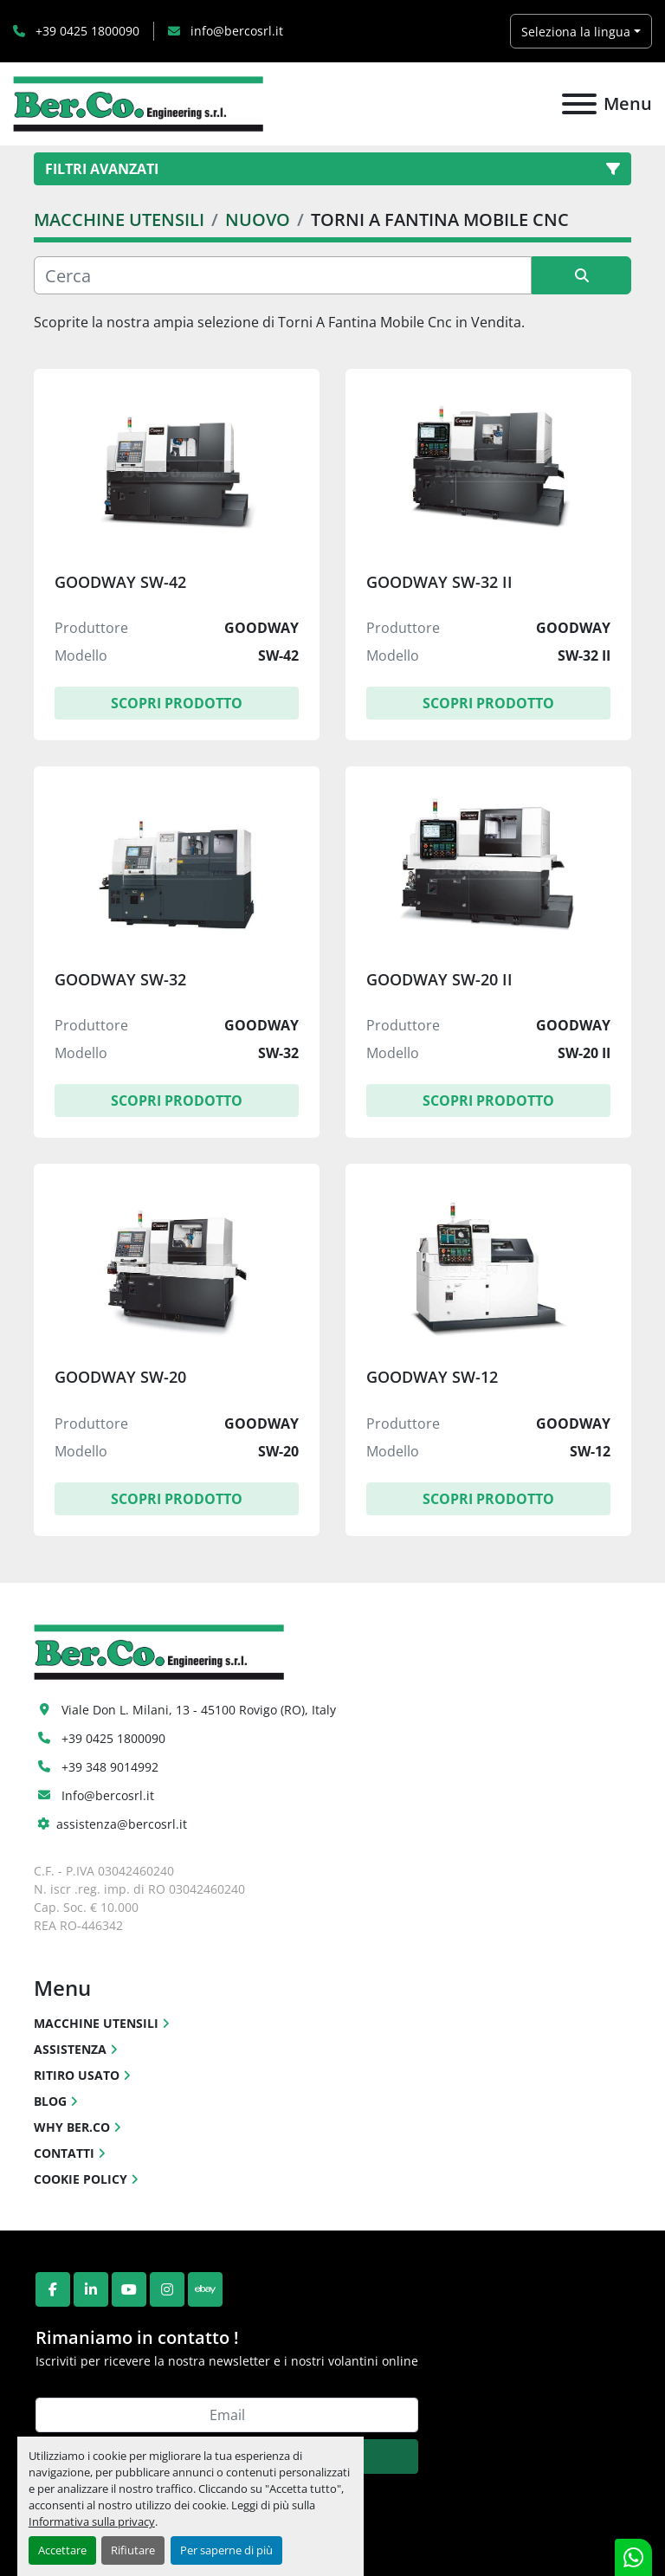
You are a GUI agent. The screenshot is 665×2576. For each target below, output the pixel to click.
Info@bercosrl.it (107, 1795)
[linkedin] (91, 2289)
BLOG (50, 2101)
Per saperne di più (226, 2550)
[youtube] (129, 2289)
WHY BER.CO (72, 2127)
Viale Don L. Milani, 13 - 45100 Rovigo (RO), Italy (198, 1709)
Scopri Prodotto (176, 703)
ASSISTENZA (70, 2049)
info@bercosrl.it (235, 31)
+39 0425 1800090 (85, 31)
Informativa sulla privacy (92, 2521)
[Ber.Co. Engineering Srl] (159, 1650)
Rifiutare (133, 2550)
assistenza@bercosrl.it (121, 1824)
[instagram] (167, 2289)
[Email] (227, 2415)
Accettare (62, 2550)
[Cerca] (283, 275)
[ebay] (205, 2289)
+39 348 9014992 (109, 1767)
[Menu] (579, 104)
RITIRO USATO (76, 2075)
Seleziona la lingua (575, 31)
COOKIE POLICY (80, 2179)
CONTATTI (64, 2153)
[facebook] (53, 2289)
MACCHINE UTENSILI (96, 2023)
